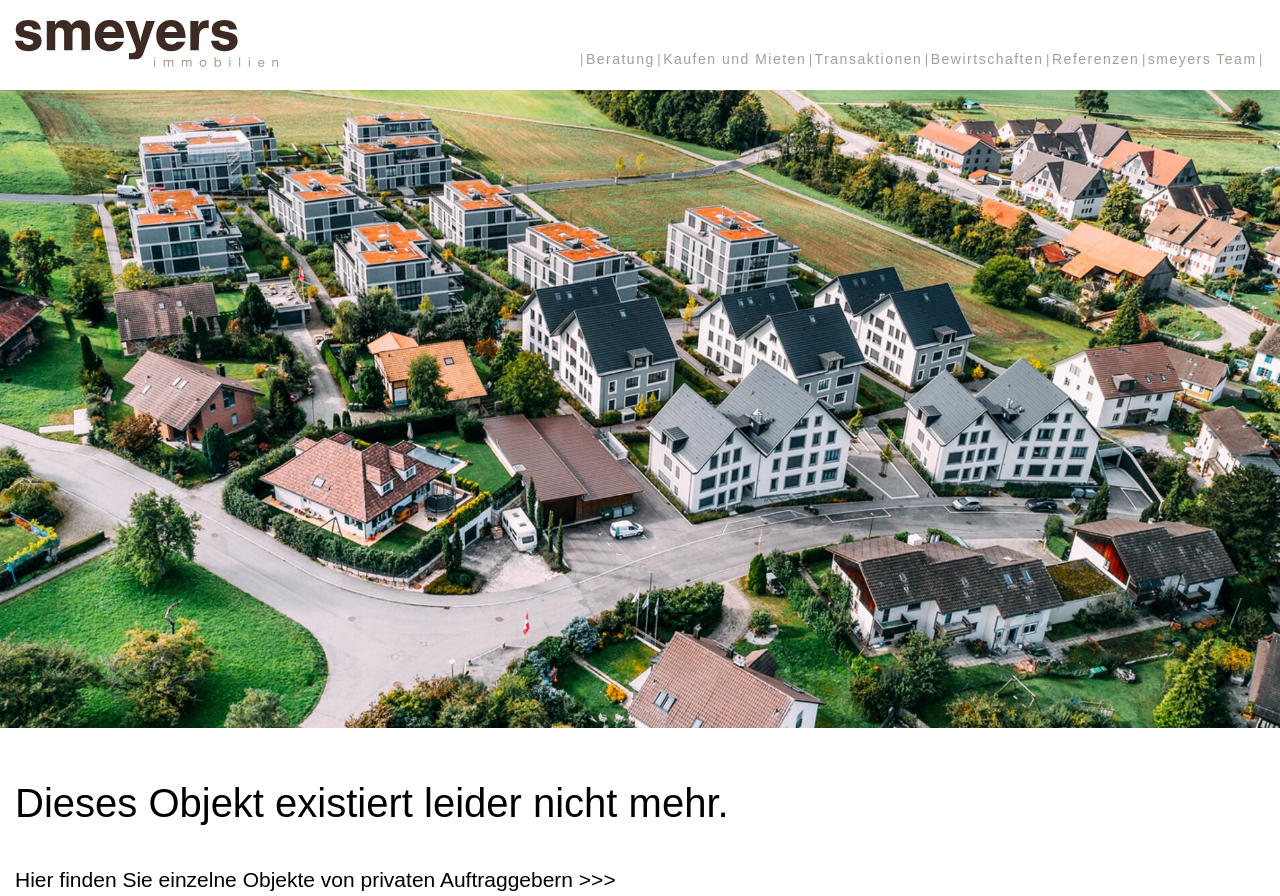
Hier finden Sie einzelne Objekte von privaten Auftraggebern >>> (315, 879)
